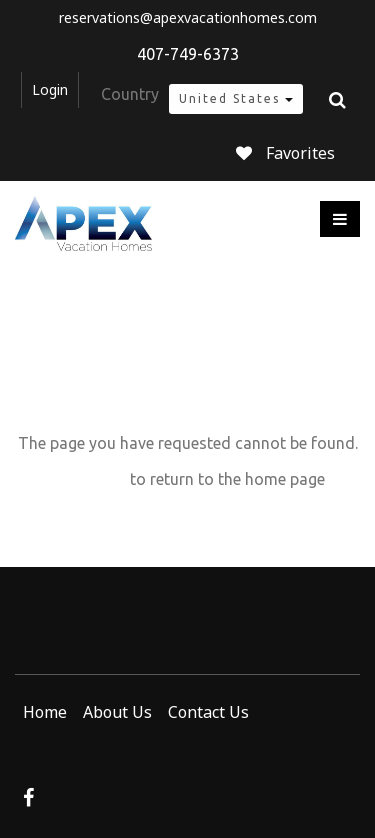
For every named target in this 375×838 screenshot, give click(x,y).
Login (50, 90)
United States (236, 98)
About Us (117, 712)
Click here (88, 479)
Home (45, 712)
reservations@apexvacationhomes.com (188, 18)
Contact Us (208, 712)
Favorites (285, 153)
